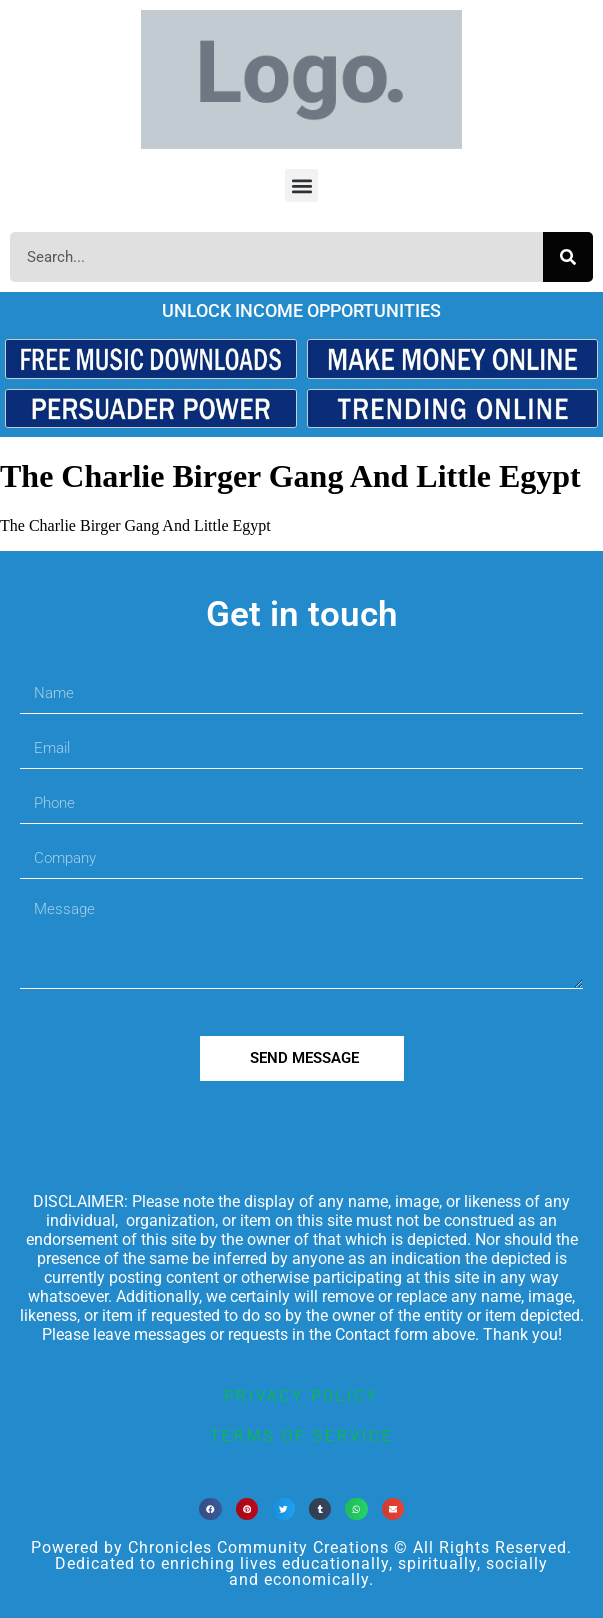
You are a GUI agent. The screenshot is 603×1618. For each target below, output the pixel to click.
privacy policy (301, 1396)
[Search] (568, 257)
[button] (301, 185)
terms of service (302, 1436)
